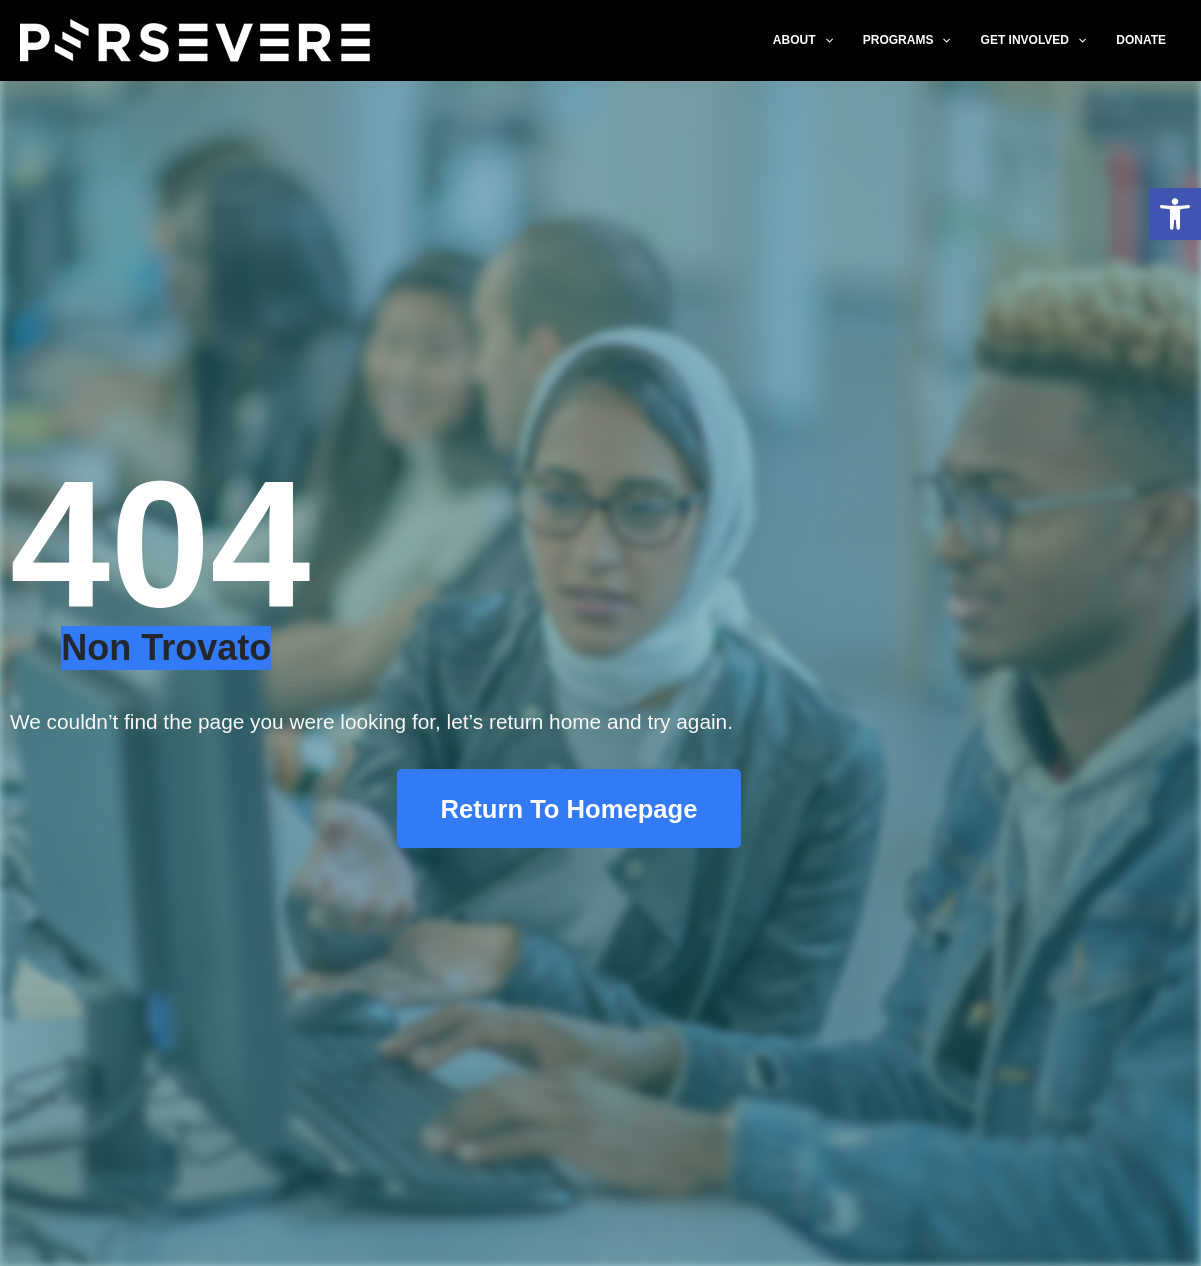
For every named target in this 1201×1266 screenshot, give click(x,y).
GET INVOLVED (1034, 40)
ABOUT (803, 40)
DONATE (1141, 40)
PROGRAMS (907, 40)
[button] (1175, 214)
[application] (824, 40)
